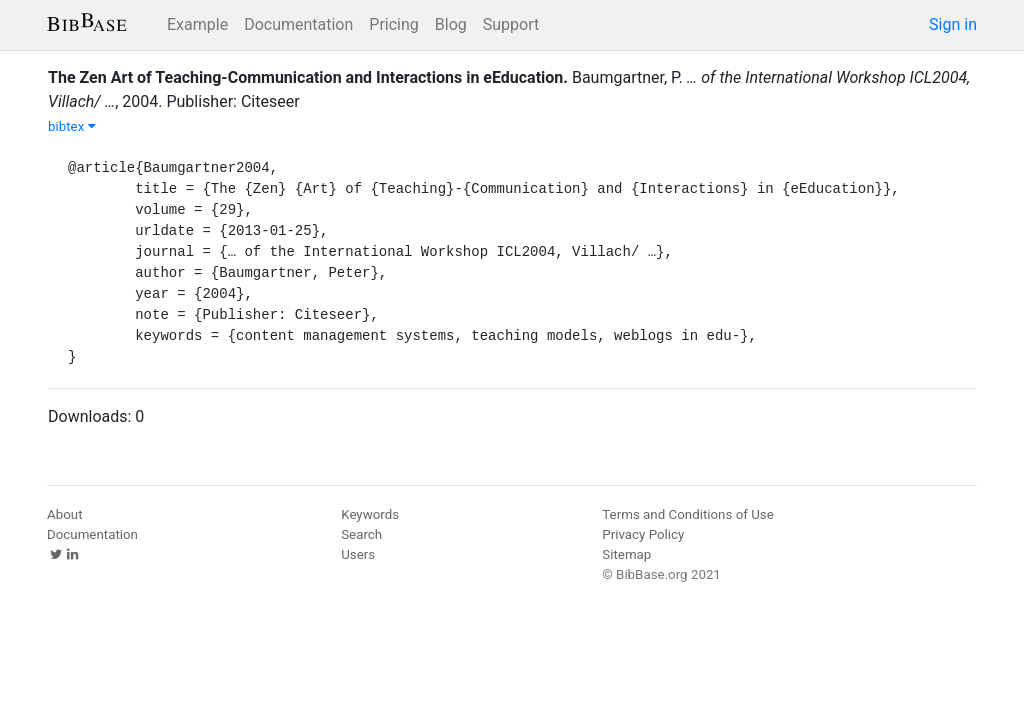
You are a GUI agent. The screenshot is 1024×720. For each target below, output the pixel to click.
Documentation (298, 24)
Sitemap (626, 554)
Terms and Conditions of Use (687, 514)
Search (361, 534)
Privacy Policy (643, 534)
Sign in (953, 24)
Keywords (370, 514)
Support (511, 24)
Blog (451, 24)
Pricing (394, 24)
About (65, 514)
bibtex (72, 126)
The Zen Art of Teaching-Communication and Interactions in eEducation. (308, 77)
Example (197, 24)
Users (358, 554)
